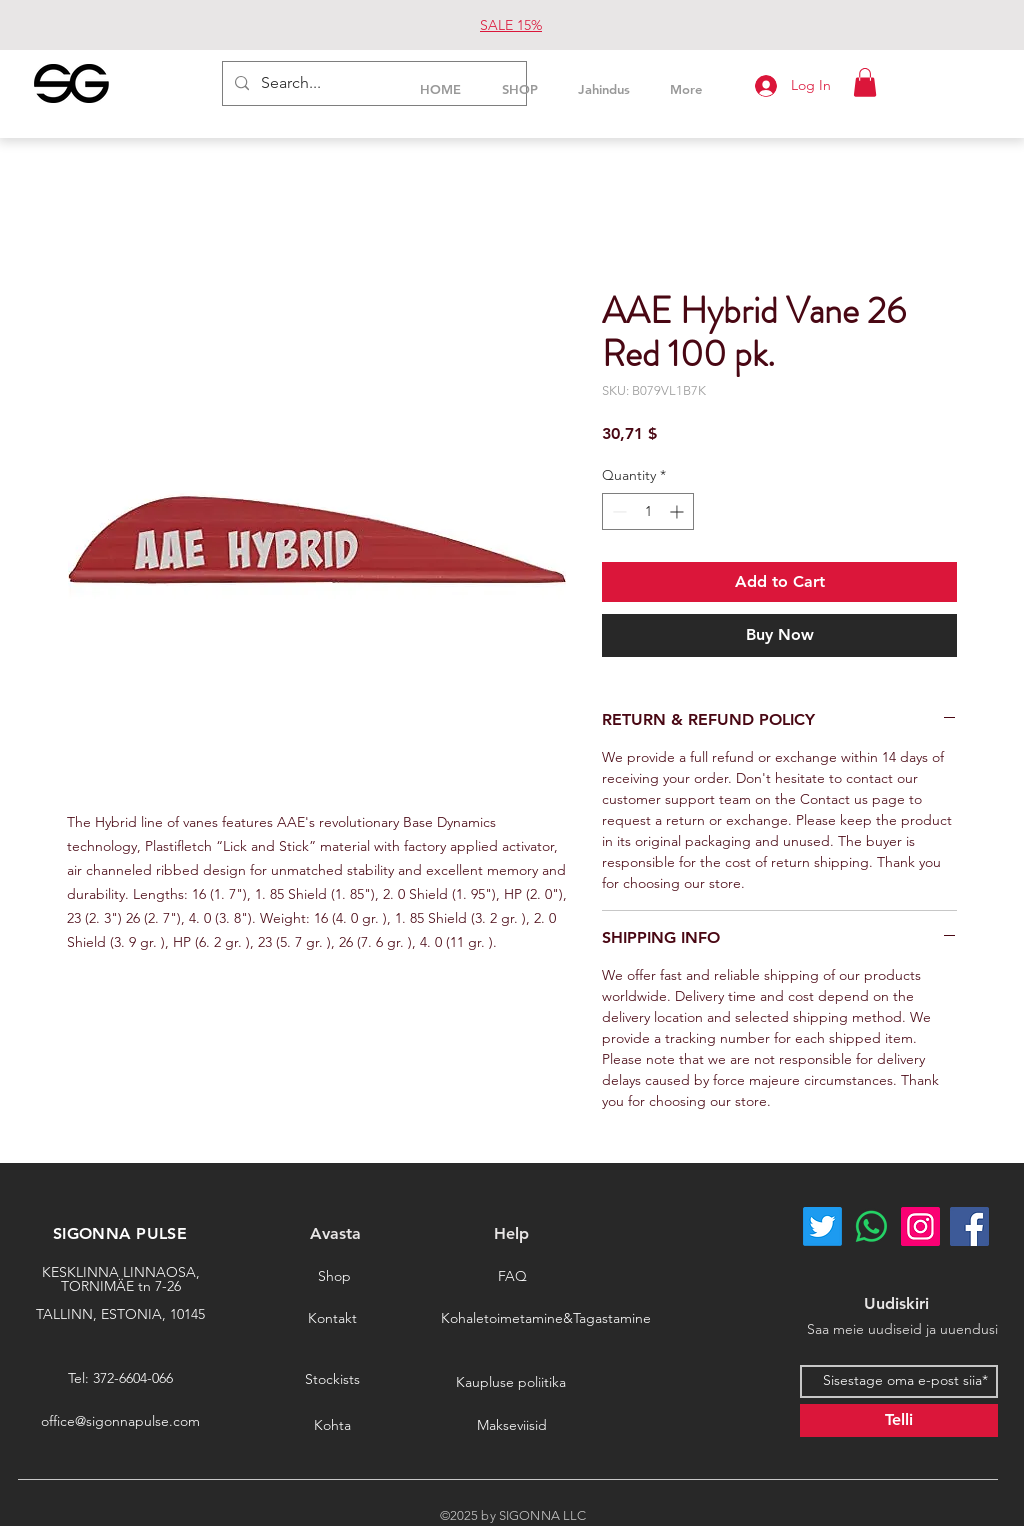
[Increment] (678, 511)
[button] (865, 82)
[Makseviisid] (512, 1425)
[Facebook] (969, 1226)
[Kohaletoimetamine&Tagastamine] (546, 1318)
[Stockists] (332, 1379)
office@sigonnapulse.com (120, 1421)
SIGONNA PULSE (120, 1233)
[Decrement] (617, 511)
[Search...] (372, 83)
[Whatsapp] (871, 1226)
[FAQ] (512, 1276)
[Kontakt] (332, 1318)
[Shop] (334, 1276)
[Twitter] (822, 1226)
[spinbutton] (648, 511)
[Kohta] (332, 1425)
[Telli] (899, 1420)
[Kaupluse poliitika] (511, 1382)
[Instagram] (920, 1226)
